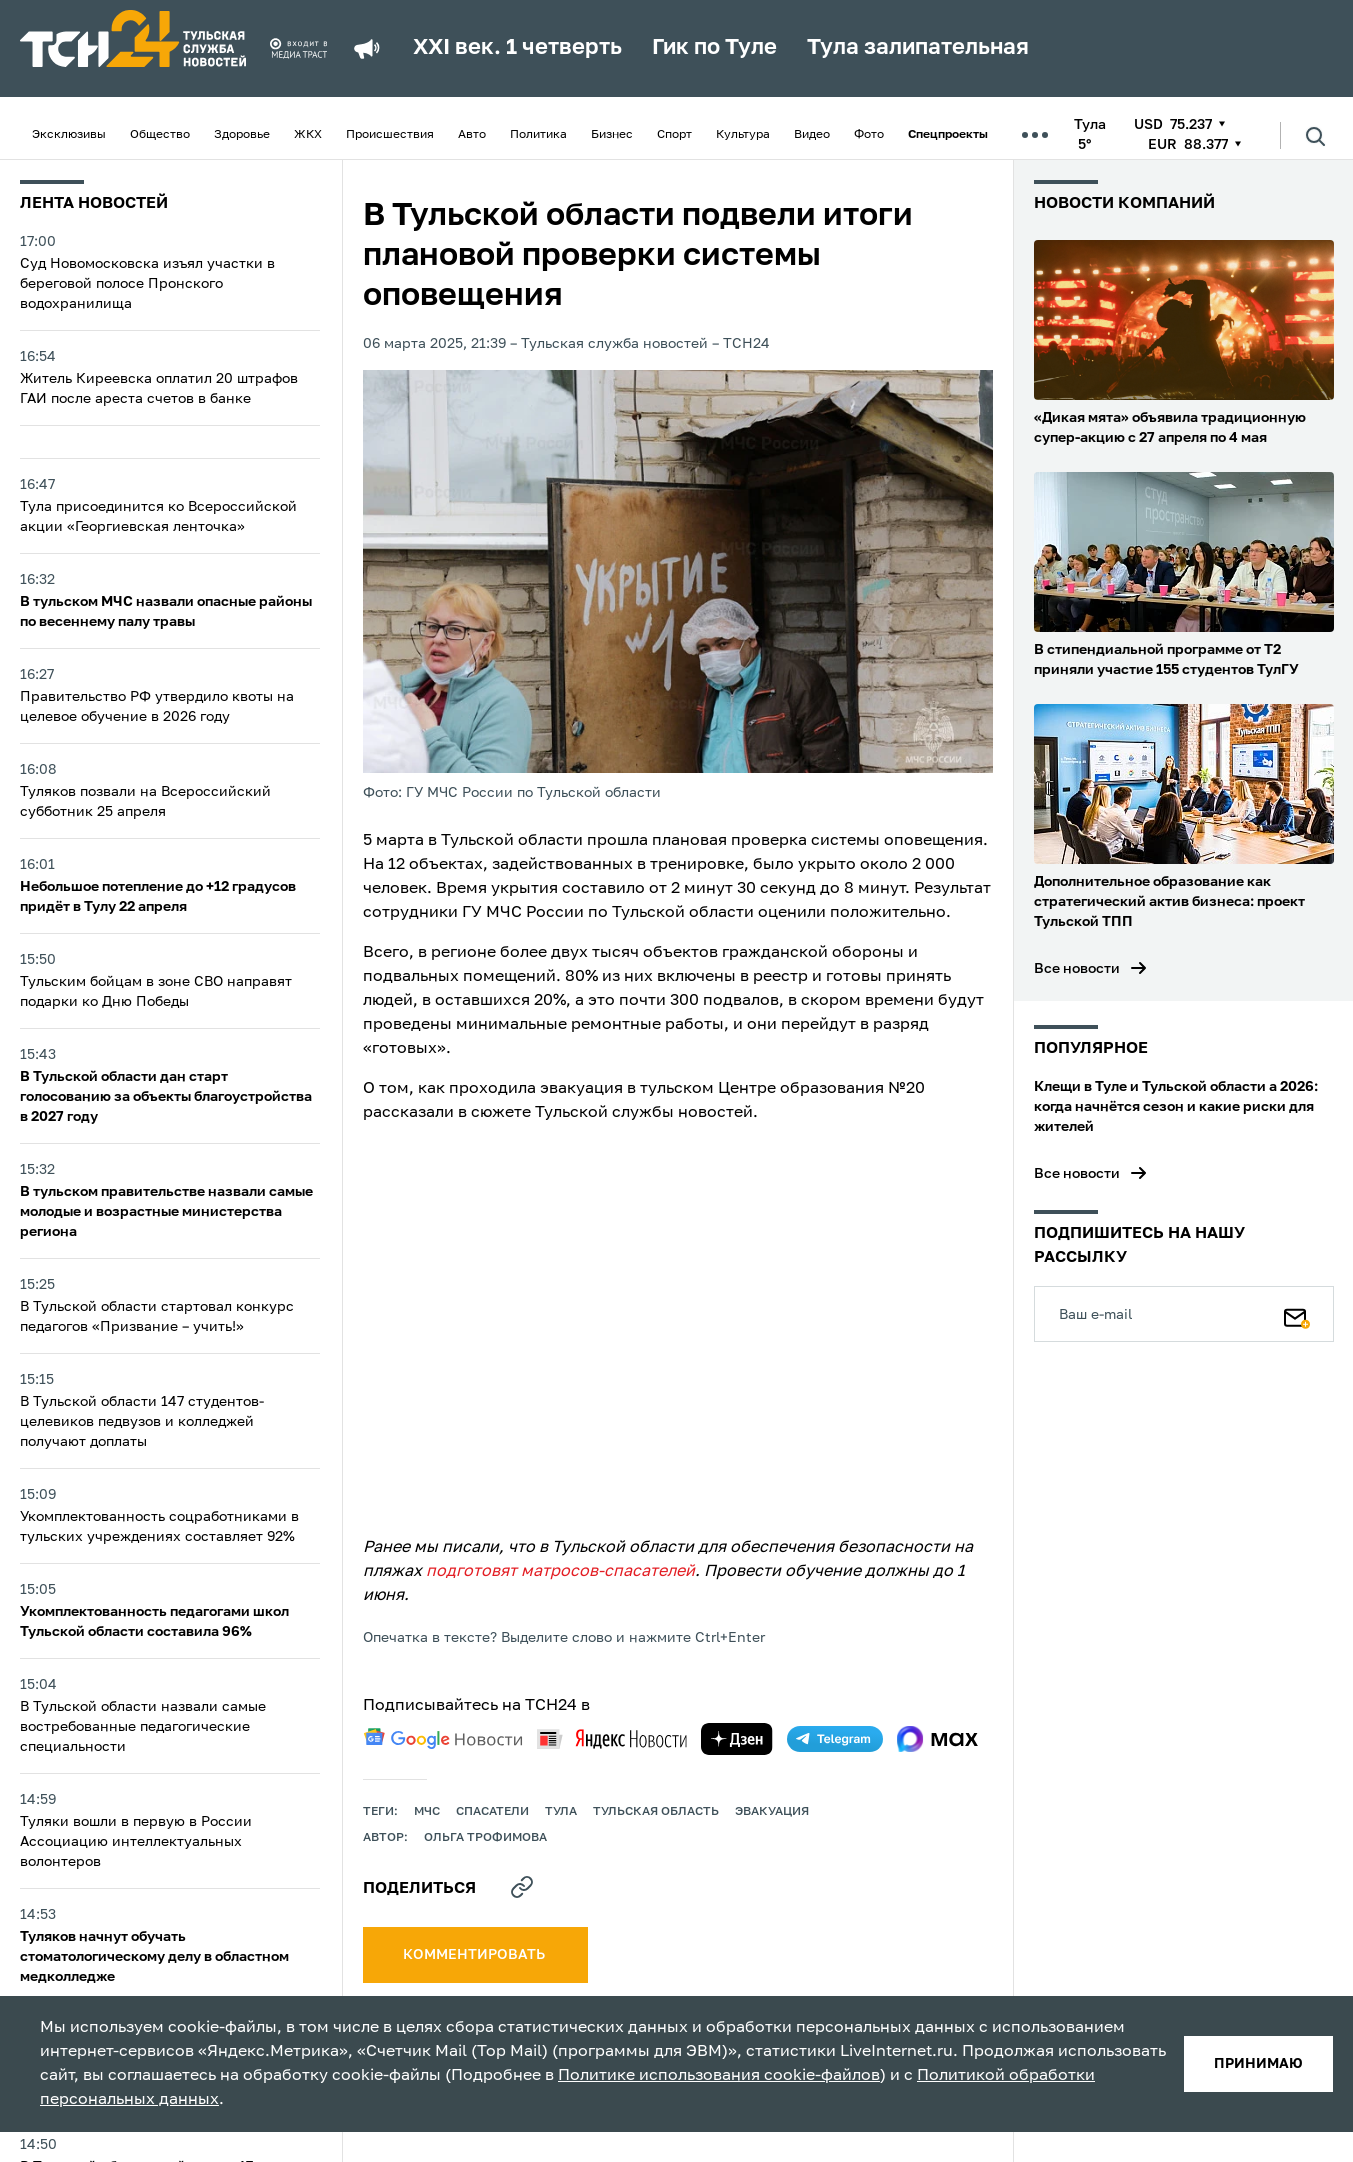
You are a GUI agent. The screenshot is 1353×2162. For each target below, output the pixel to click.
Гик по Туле (714, 48)
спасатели (492, 1812)
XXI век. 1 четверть (517, 48)
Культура (743, 135)
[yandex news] (612, 1738)
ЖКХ (308, 135)
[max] (937, 1739)
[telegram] (835, 1739)
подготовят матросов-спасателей (560, 1572)
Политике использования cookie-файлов (719, 2076)
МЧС (427, 1812)
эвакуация (772, 1812)
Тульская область (656, 1812)
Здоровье (242, 135)
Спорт (674, 135)
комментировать (475, 1955)
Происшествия (390, 135)
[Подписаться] (1297, 1314)
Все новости (1077, 969)
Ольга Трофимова (485, 1838)
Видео (812, 135)
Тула (561, 1812)
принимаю (1258, 2064)
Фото (869, 135)
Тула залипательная (918, 48)
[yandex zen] (737, 1739)
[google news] (443, 1739)
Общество (160, 135)
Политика (538, 135)
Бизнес (612, 135)
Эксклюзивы (69, 135)
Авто (472, 135)
